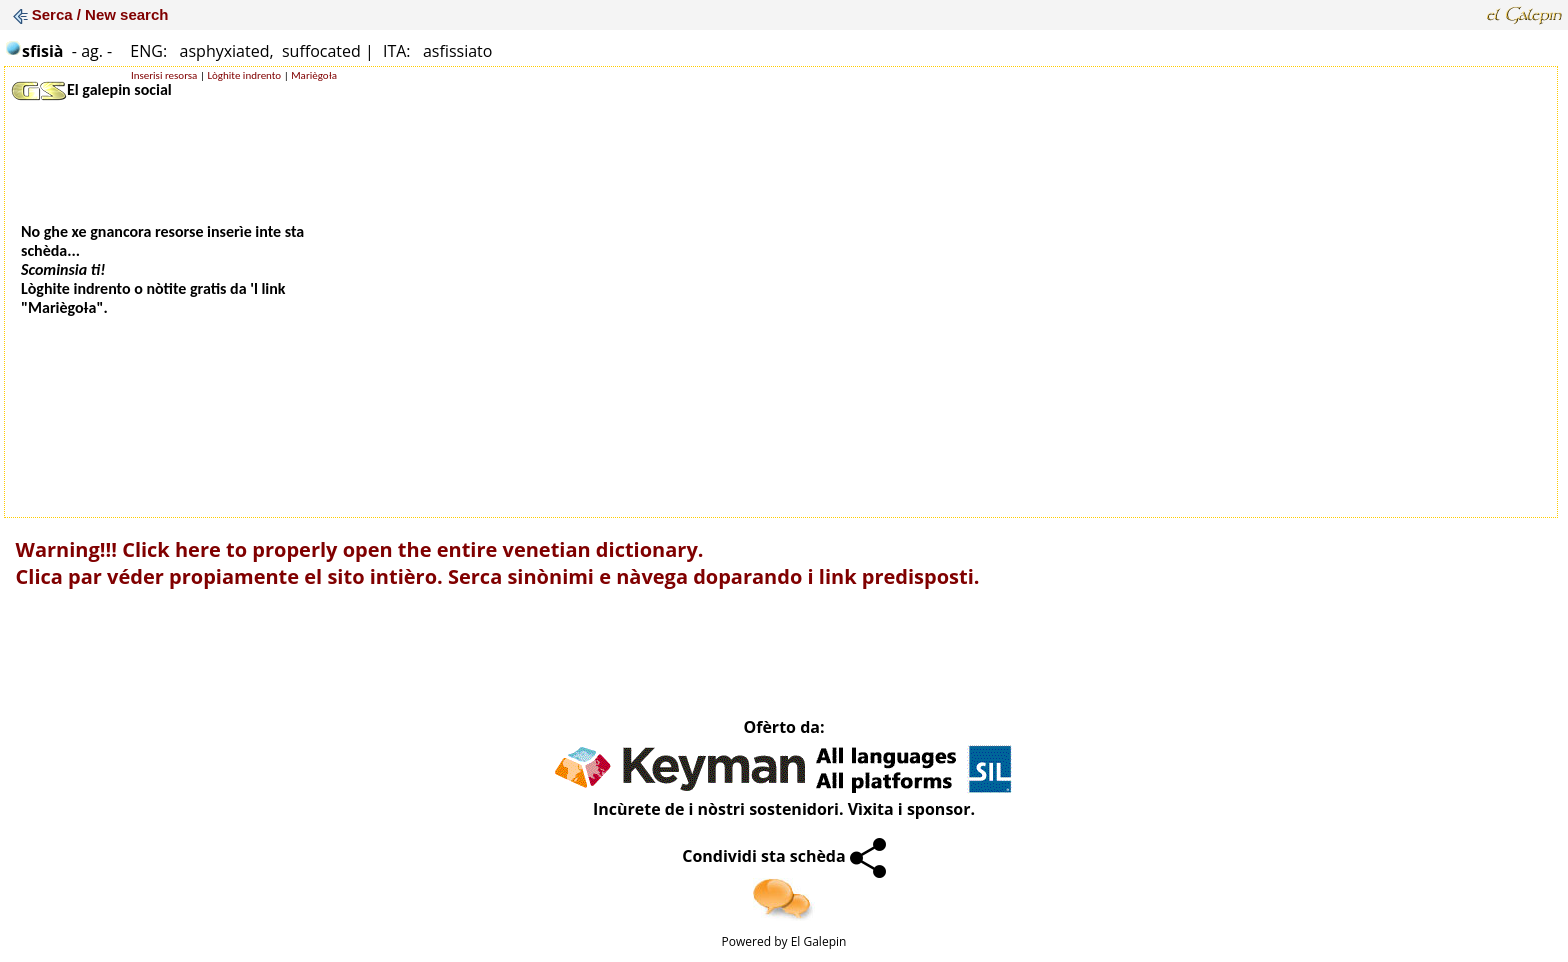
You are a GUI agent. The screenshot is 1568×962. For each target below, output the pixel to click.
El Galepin (819, 941)
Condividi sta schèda (784, 856)
